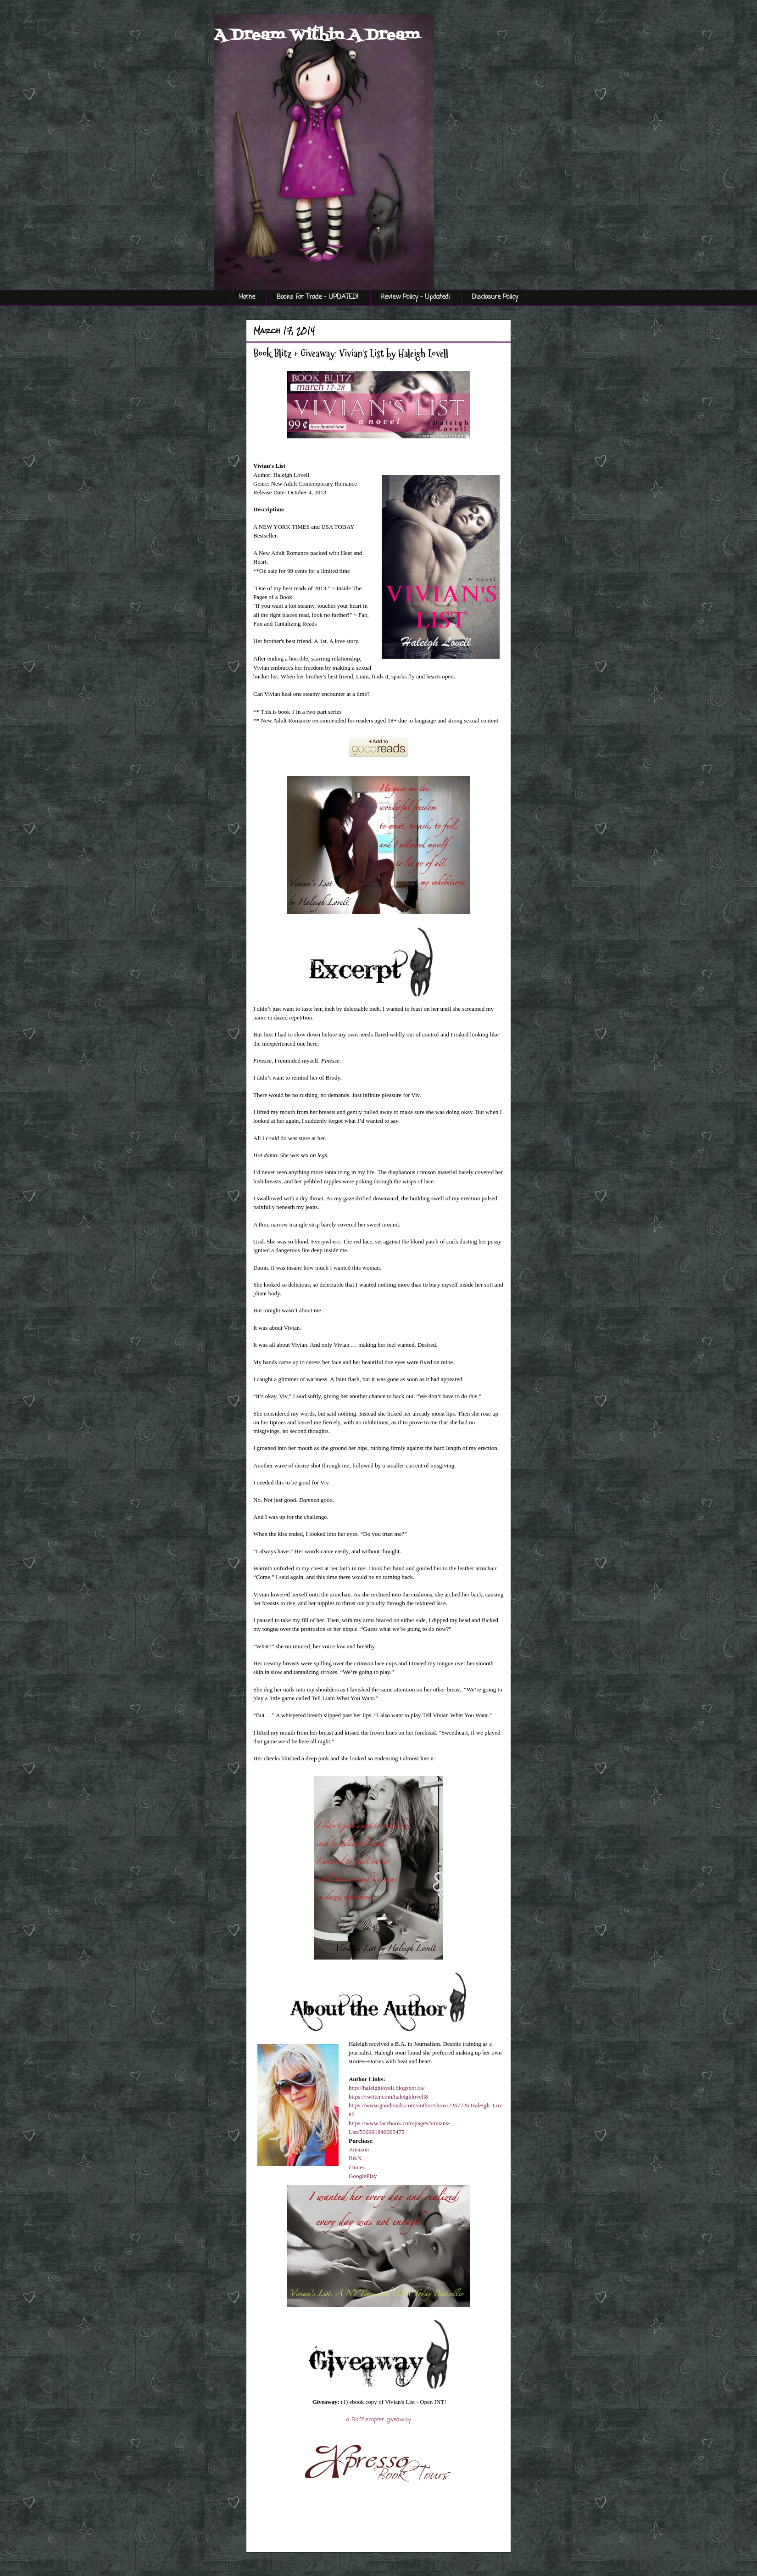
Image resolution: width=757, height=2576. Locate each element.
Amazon (359, 2149)
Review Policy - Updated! (415, 297)
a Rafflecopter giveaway (378, 2419)
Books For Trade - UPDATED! (318, 297)
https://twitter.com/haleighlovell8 (388, 2096)
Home (247, 297)
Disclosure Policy (495, 297)
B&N (355, 2158)
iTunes (357, 2167)
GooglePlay (363, 2176)
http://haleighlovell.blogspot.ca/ (386, 2087)
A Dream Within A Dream (317, 35)
